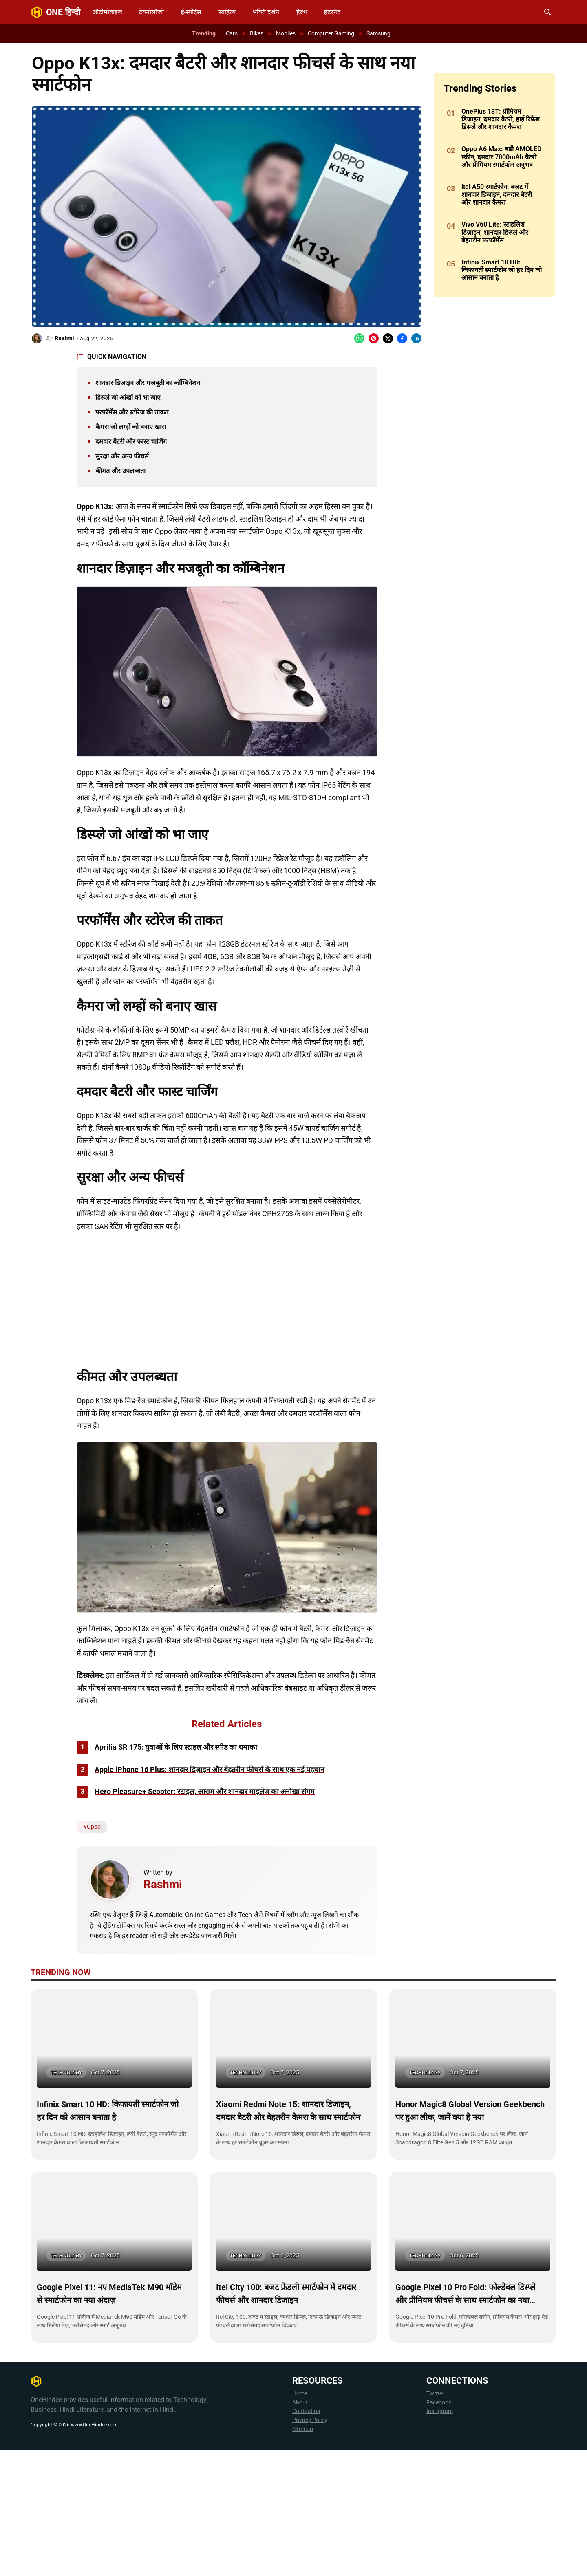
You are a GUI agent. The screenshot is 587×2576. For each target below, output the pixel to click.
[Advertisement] (283, 969)
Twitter (435, 2520)
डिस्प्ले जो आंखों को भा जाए (128, 397)
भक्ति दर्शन (265, 12)
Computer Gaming (331, 33)
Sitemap (302, 2555)
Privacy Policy (309, 2546)
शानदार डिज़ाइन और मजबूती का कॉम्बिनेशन (147, 383)
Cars (232, 33)
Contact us (306, 2537)
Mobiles (286, 33)
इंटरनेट (332, 12)
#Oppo (92, 1953)
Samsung (378, 33)
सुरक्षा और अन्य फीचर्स (122, 456)
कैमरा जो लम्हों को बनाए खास (130, 427)
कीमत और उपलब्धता (120, 471)
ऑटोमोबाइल (107, 12)
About (300, 2528)
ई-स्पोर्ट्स (191, 12)
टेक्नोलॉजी (151, 12)
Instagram (439, 2537)
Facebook (438, 2528)
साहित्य (227, 12)
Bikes (256, 33)
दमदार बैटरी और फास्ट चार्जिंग (131, 441)
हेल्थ (301, 12)
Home (299, 2520)
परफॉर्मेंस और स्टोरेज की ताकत (131, 412)
